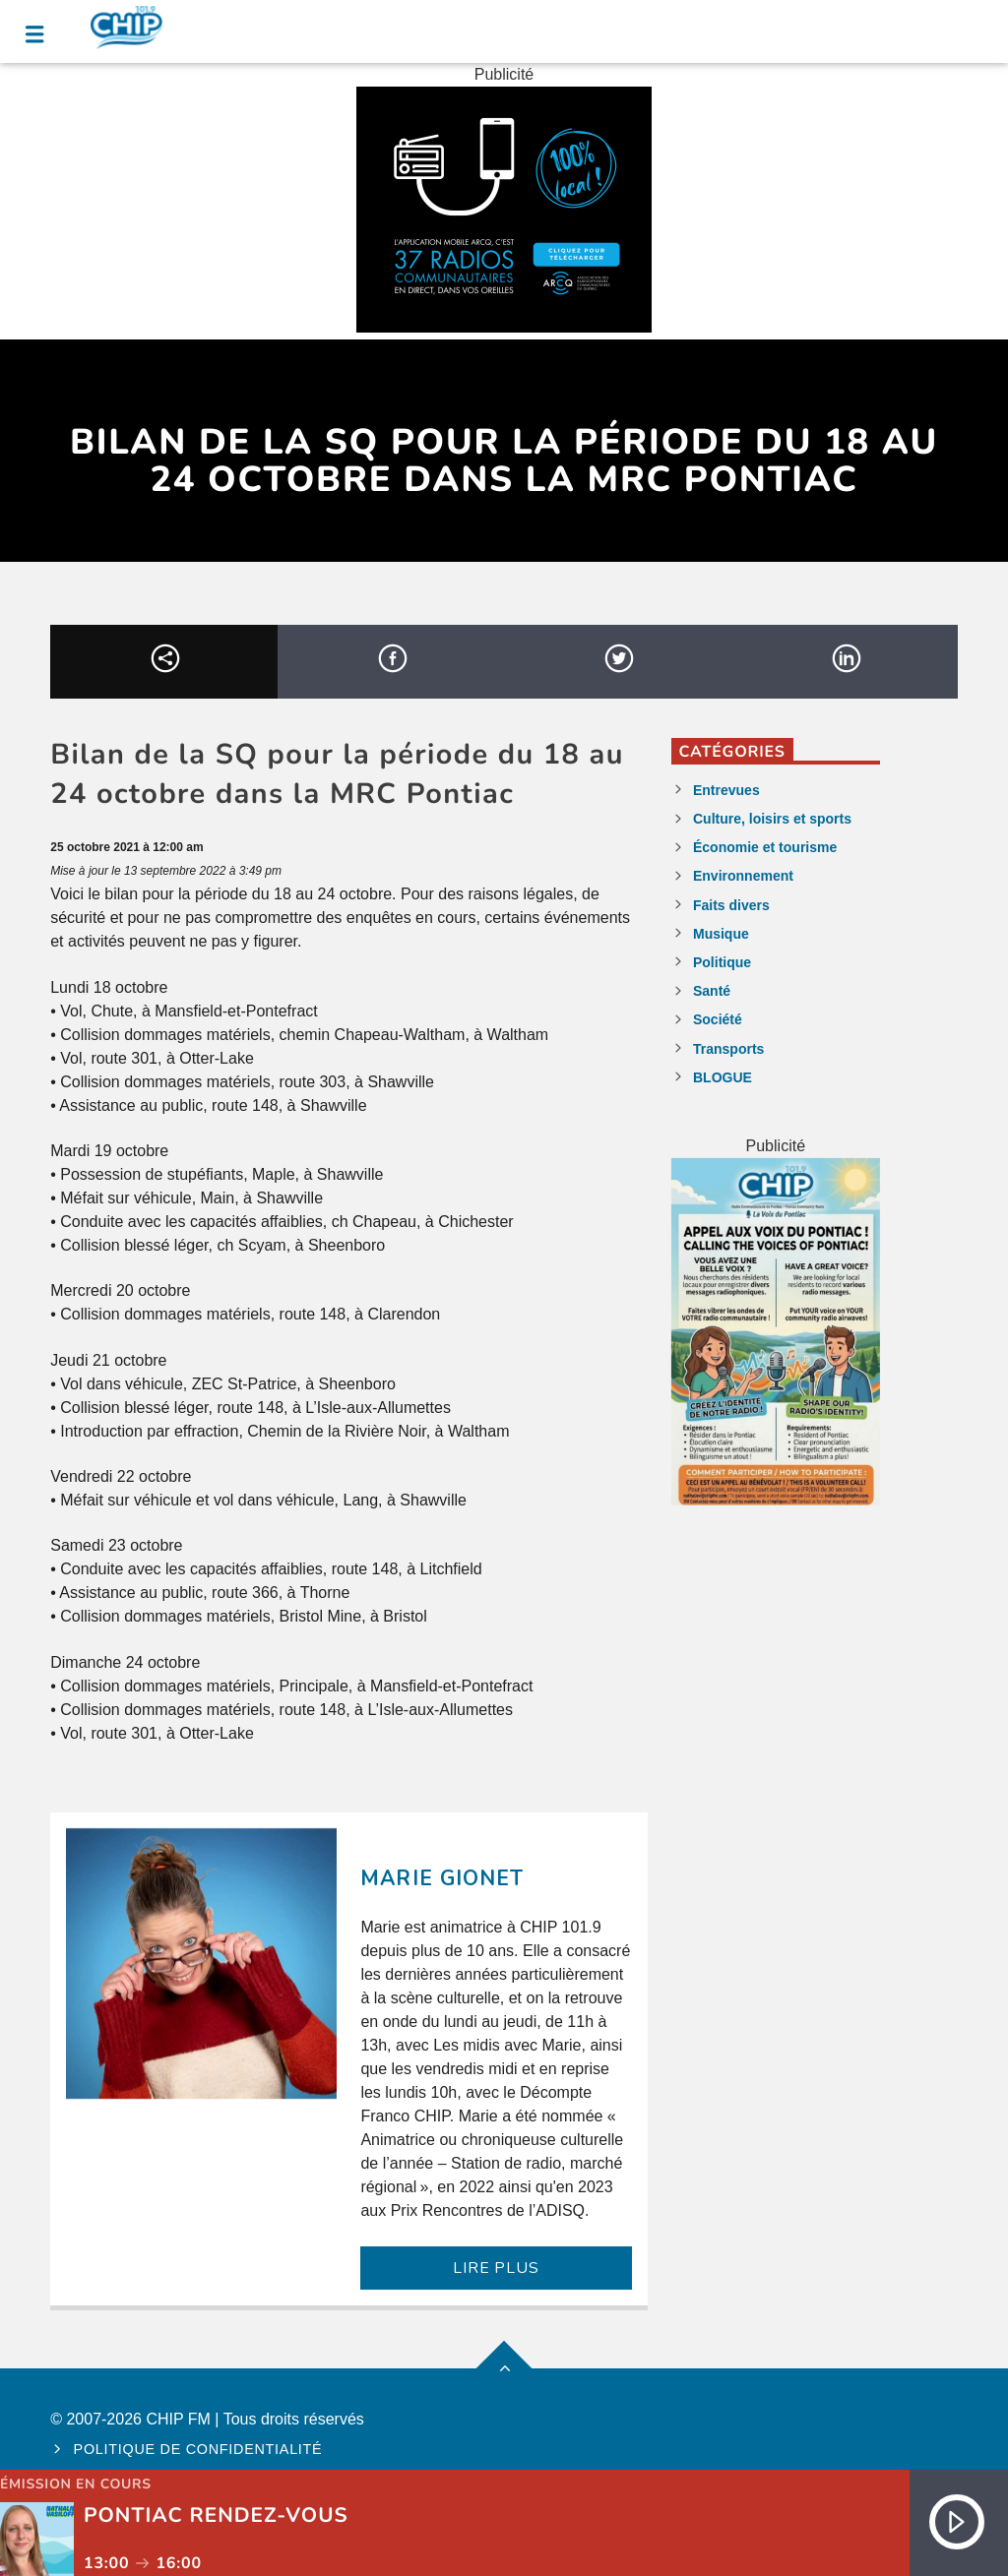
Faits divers (731, 905)
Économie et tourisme (765, 847)
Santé (711, 991)
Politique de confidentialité (198, 2449)
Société (717, 1019)
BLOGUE (722, 1077)
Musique (721, 934)
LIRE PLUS (495, 2268)
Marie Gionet (441, 1878)
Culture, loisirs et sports (772, 819)
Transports (728, 1049)
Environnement (743, 876)
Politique (722, 962)
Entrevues (726, 790)
